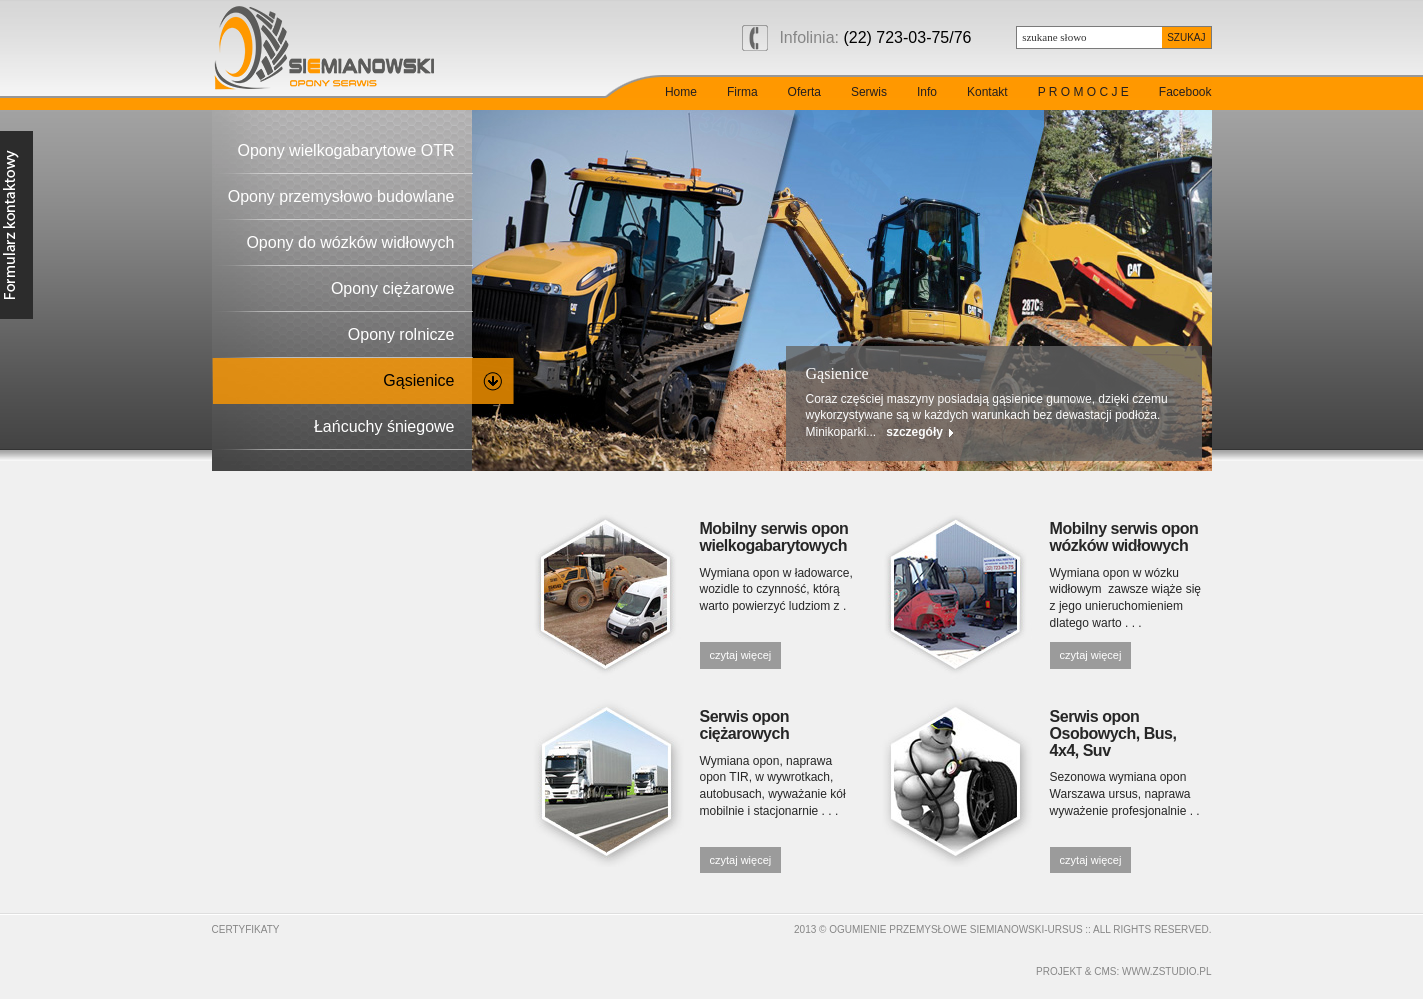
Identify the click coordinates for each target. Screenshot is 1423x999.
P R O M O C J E (1083, 92)
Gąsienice (418, 380)
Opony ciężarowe (393, 288)
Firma (742, 92)
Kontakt (987, 92)
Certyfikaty (246, 929)
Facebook (1185, 92)
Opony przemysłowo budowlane (341, 196)
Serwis (869, 92)
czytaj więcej (741, 655)
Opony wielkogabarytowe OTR (346, 150)
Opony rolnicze (401, 334)
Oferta (804, 92)
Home (681, 92)
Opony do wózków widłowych (350, 242)
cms (1105, 971)
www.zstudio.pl (1166, 971)
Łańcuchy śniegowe (384, 426)
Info (927, 92)
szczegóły (955, 432)
